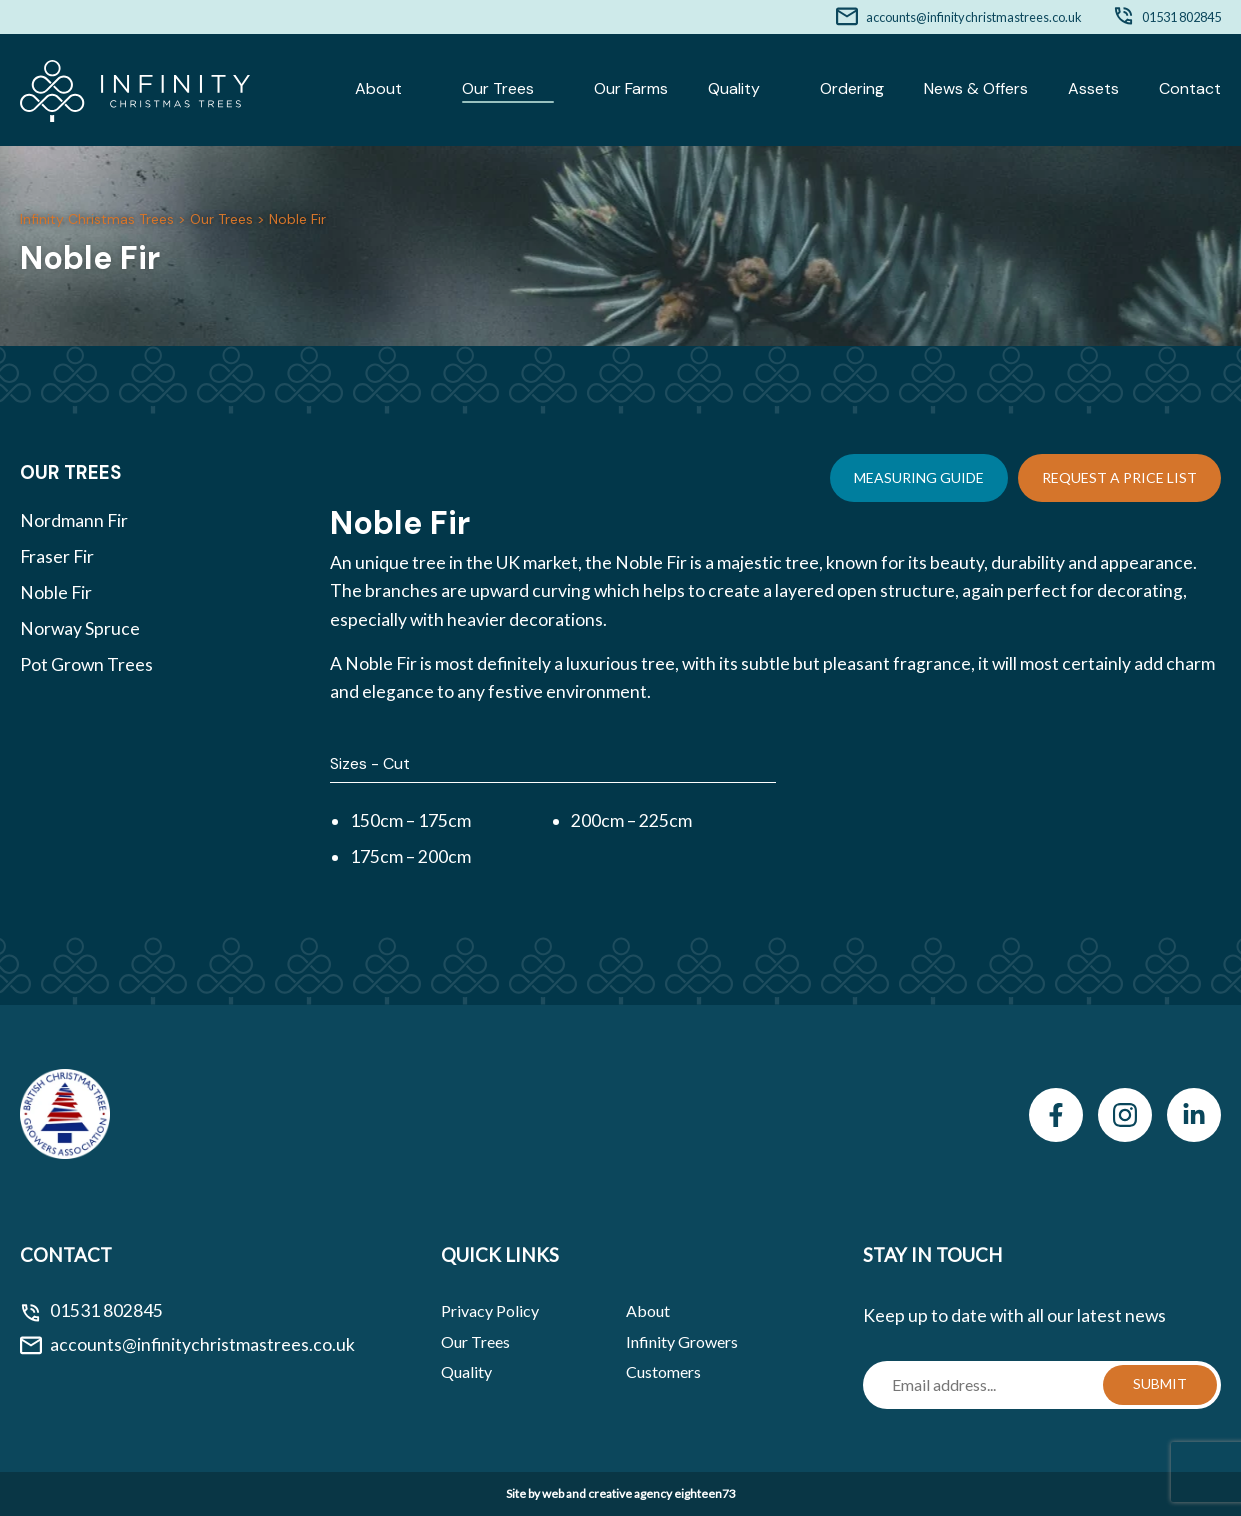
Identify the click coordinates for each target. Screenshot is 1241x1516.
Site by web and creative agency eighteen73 (621, 1493)
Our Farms (631, 88)
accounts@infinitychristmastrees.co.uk (974, 17)
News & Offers (976, 88)
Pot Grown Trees (86, 664)
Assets (1093, 88)
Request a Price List (1119, 477)
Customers (663, 1371)
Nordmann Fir (74, 520)
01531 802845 (1181, 17)
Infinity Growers (682, 1341)
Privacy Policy (490, 1310)
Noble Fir (56, 592)
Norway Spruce (80, 628)
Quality (734, 88)
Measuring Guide (919, 477)
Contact (1190, 88)
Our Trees (498, 88)
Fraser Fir (57, 556)
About (378, 88)
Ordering (852, 88)
